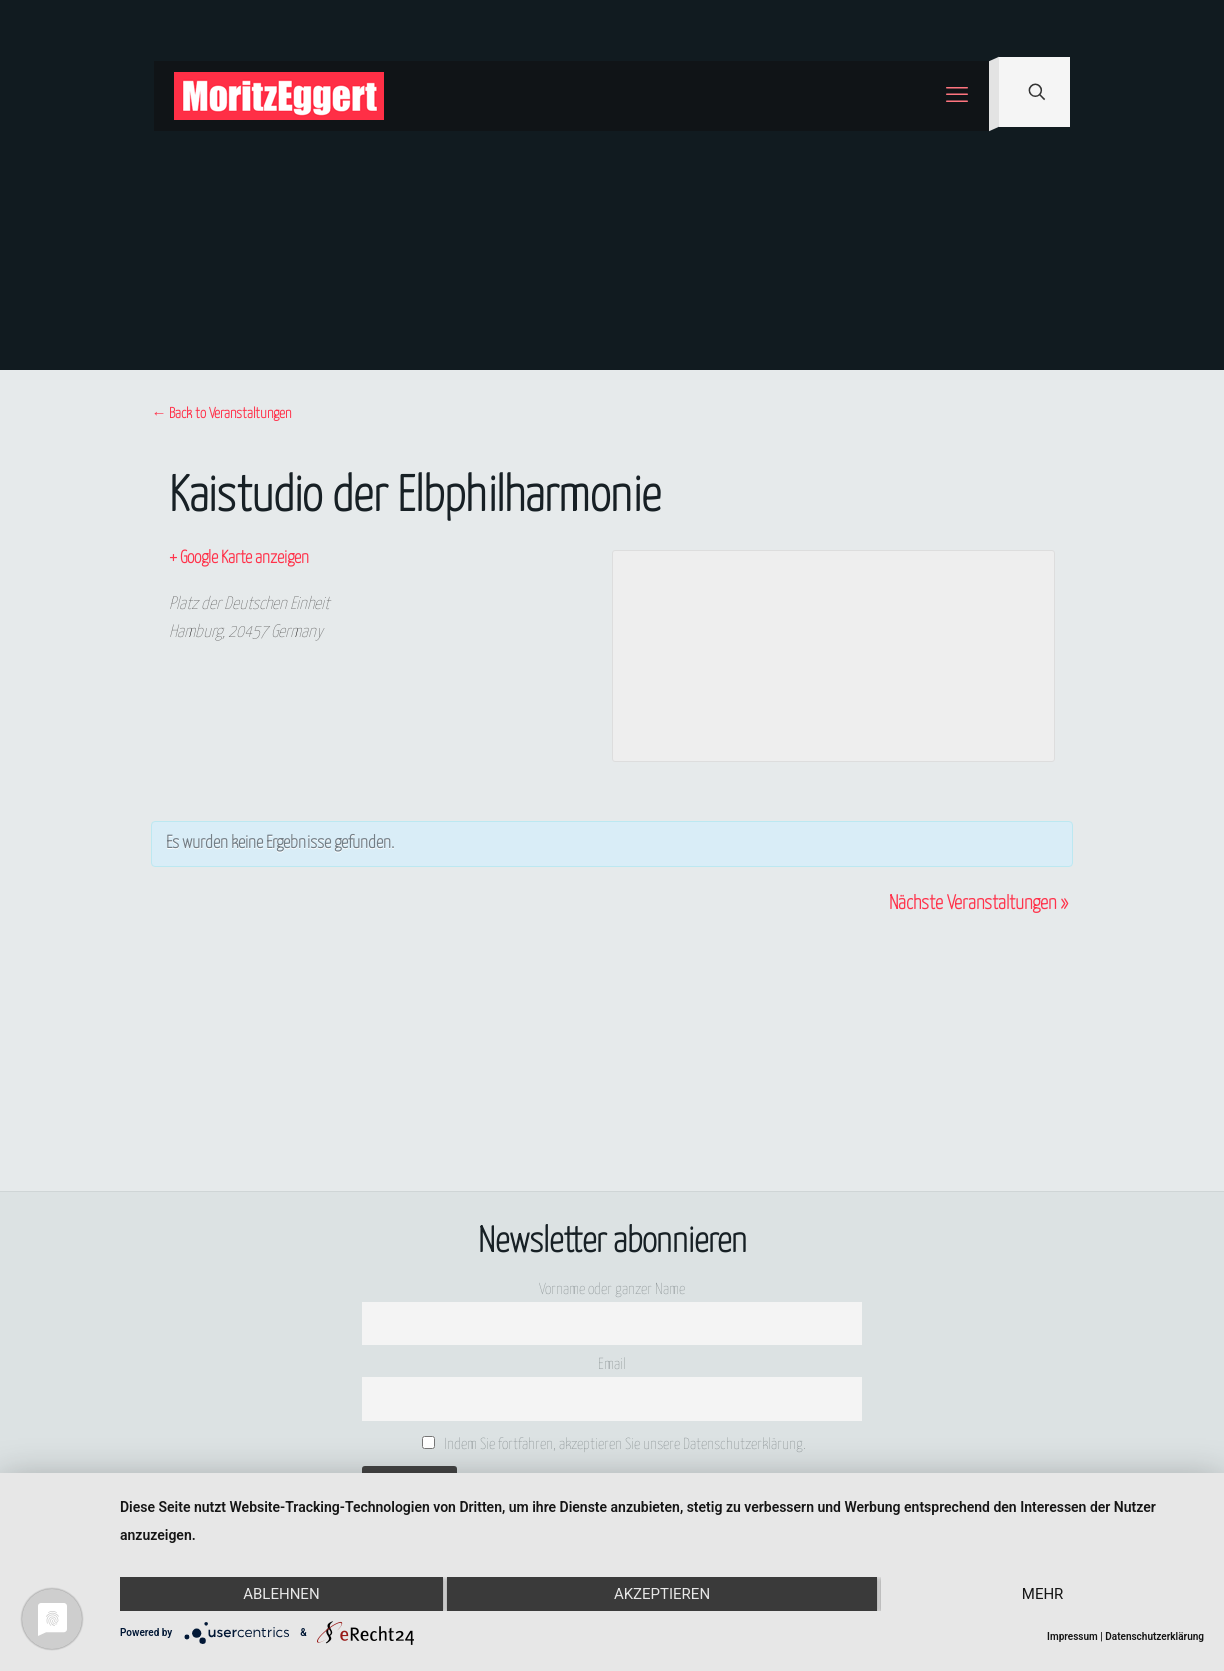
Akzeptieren (662, 1594)
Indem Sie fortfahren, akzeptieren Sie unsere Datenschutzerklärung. (614, 1444)
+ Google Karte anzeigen (239, 558)
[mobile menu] (957, 96)
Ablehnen (281, 1594)
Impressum (1072, 1636)
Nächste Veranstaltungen (978, 903)
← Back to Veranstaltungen (221, 414)
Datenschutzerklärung (1154, 1636)
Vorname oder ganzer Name (612, 1289)
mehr (1043, 1594)
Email (612, 1364)
